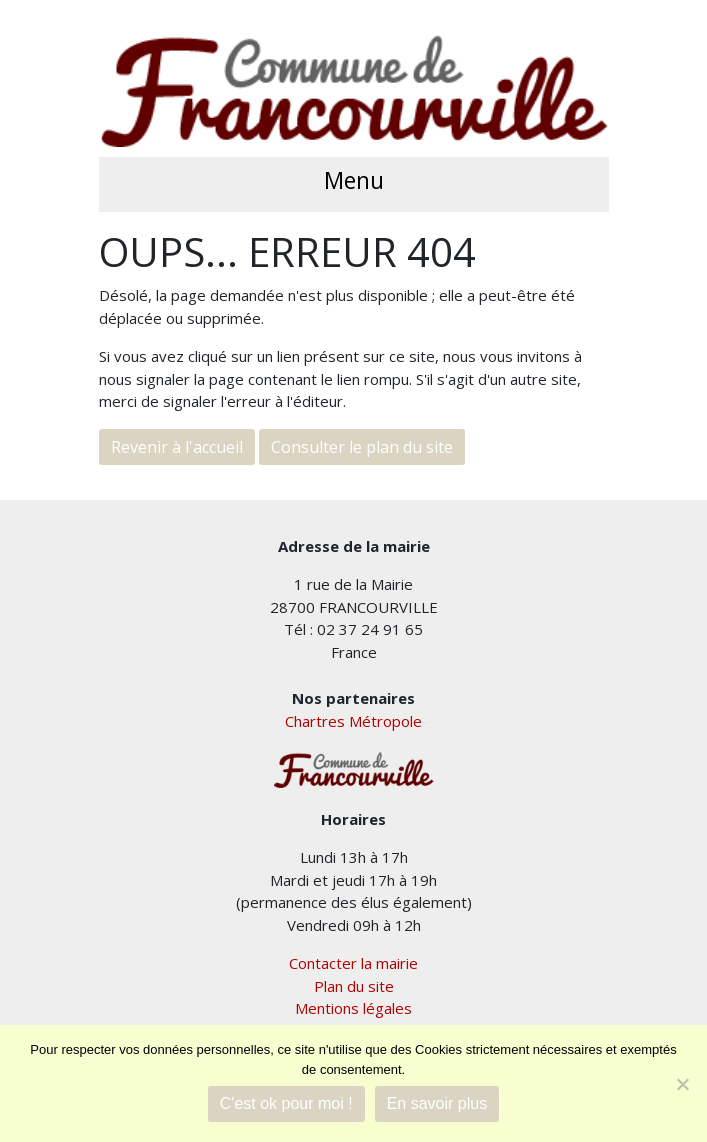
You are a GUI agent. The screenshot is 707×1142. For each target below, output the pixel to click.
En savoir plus (437, 1103)
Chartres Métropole (353, 721)
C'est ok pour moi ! (286, 1103)
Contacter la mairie (353, 963)
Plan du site (354, 986)
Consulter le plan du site (362, 447)
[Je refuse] (682, 1084)
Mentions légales (353, 1008)
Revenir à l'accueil (177, 447)
